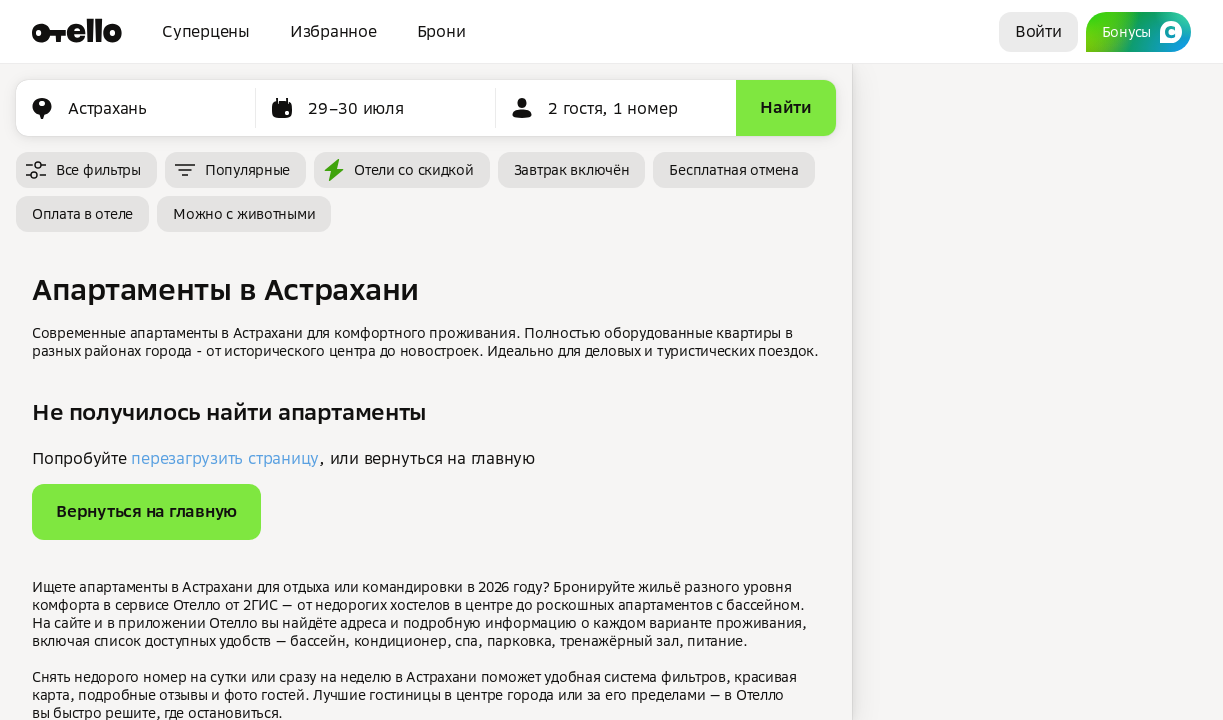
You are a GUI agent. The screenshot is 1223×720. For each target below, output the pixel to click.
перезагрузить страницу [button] (225, 458)
